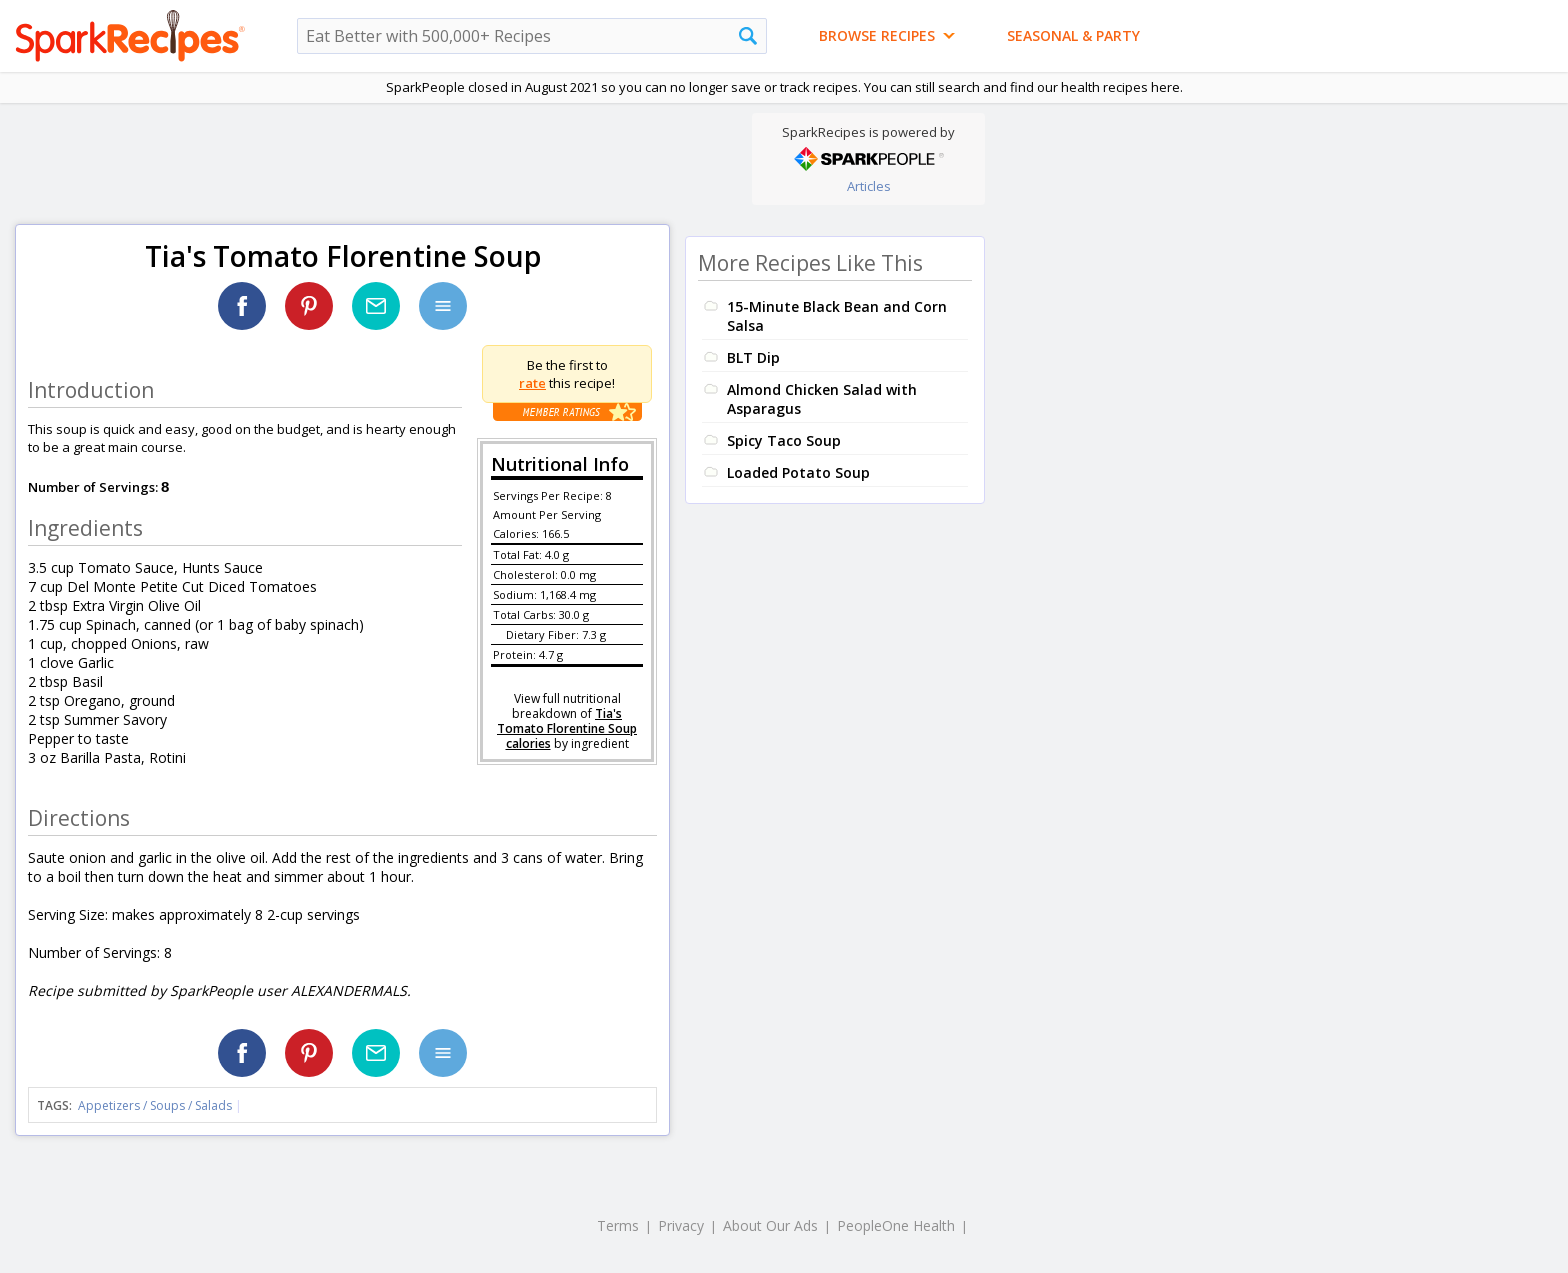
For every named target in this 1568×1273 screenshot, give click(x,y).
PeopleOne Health (896, 1225)
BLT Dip (753, 357)
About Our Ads (770, 1225)
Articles (869, 186)
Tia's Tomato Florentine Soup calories (567, 728)
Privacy (681, 1225)
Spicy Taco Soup (784, 440)
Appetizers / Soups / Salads (156, 1105)
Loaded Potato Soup (798, 472)
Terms (618, 1225)
